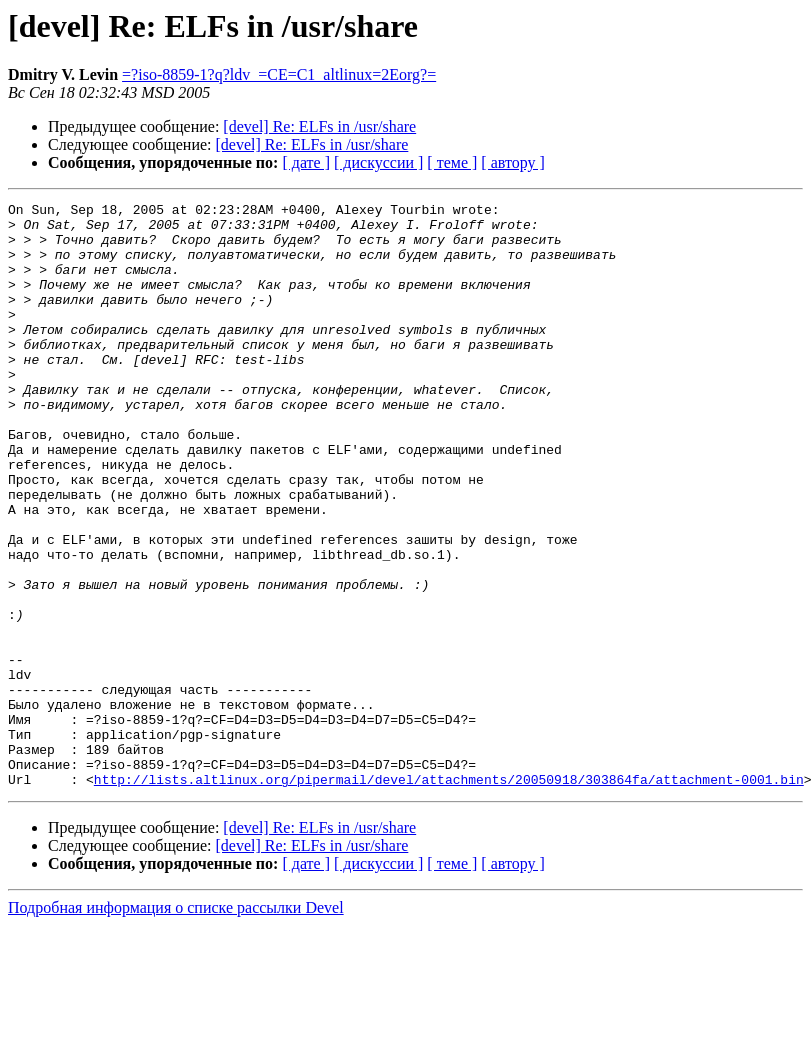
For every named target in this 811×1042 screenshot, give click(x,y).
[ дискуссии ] (378, 162)
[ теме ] (452, 162)
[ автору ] (512, 162)
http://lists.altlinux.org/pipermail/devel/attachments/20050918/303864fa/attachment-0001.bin (449, 896)
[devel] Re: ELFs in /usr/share (319, 126)
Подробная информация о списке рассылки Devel (176, 1024)
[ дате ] (306, 162)
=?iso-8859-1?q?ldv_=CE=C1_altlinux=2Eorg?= (279, 74)
